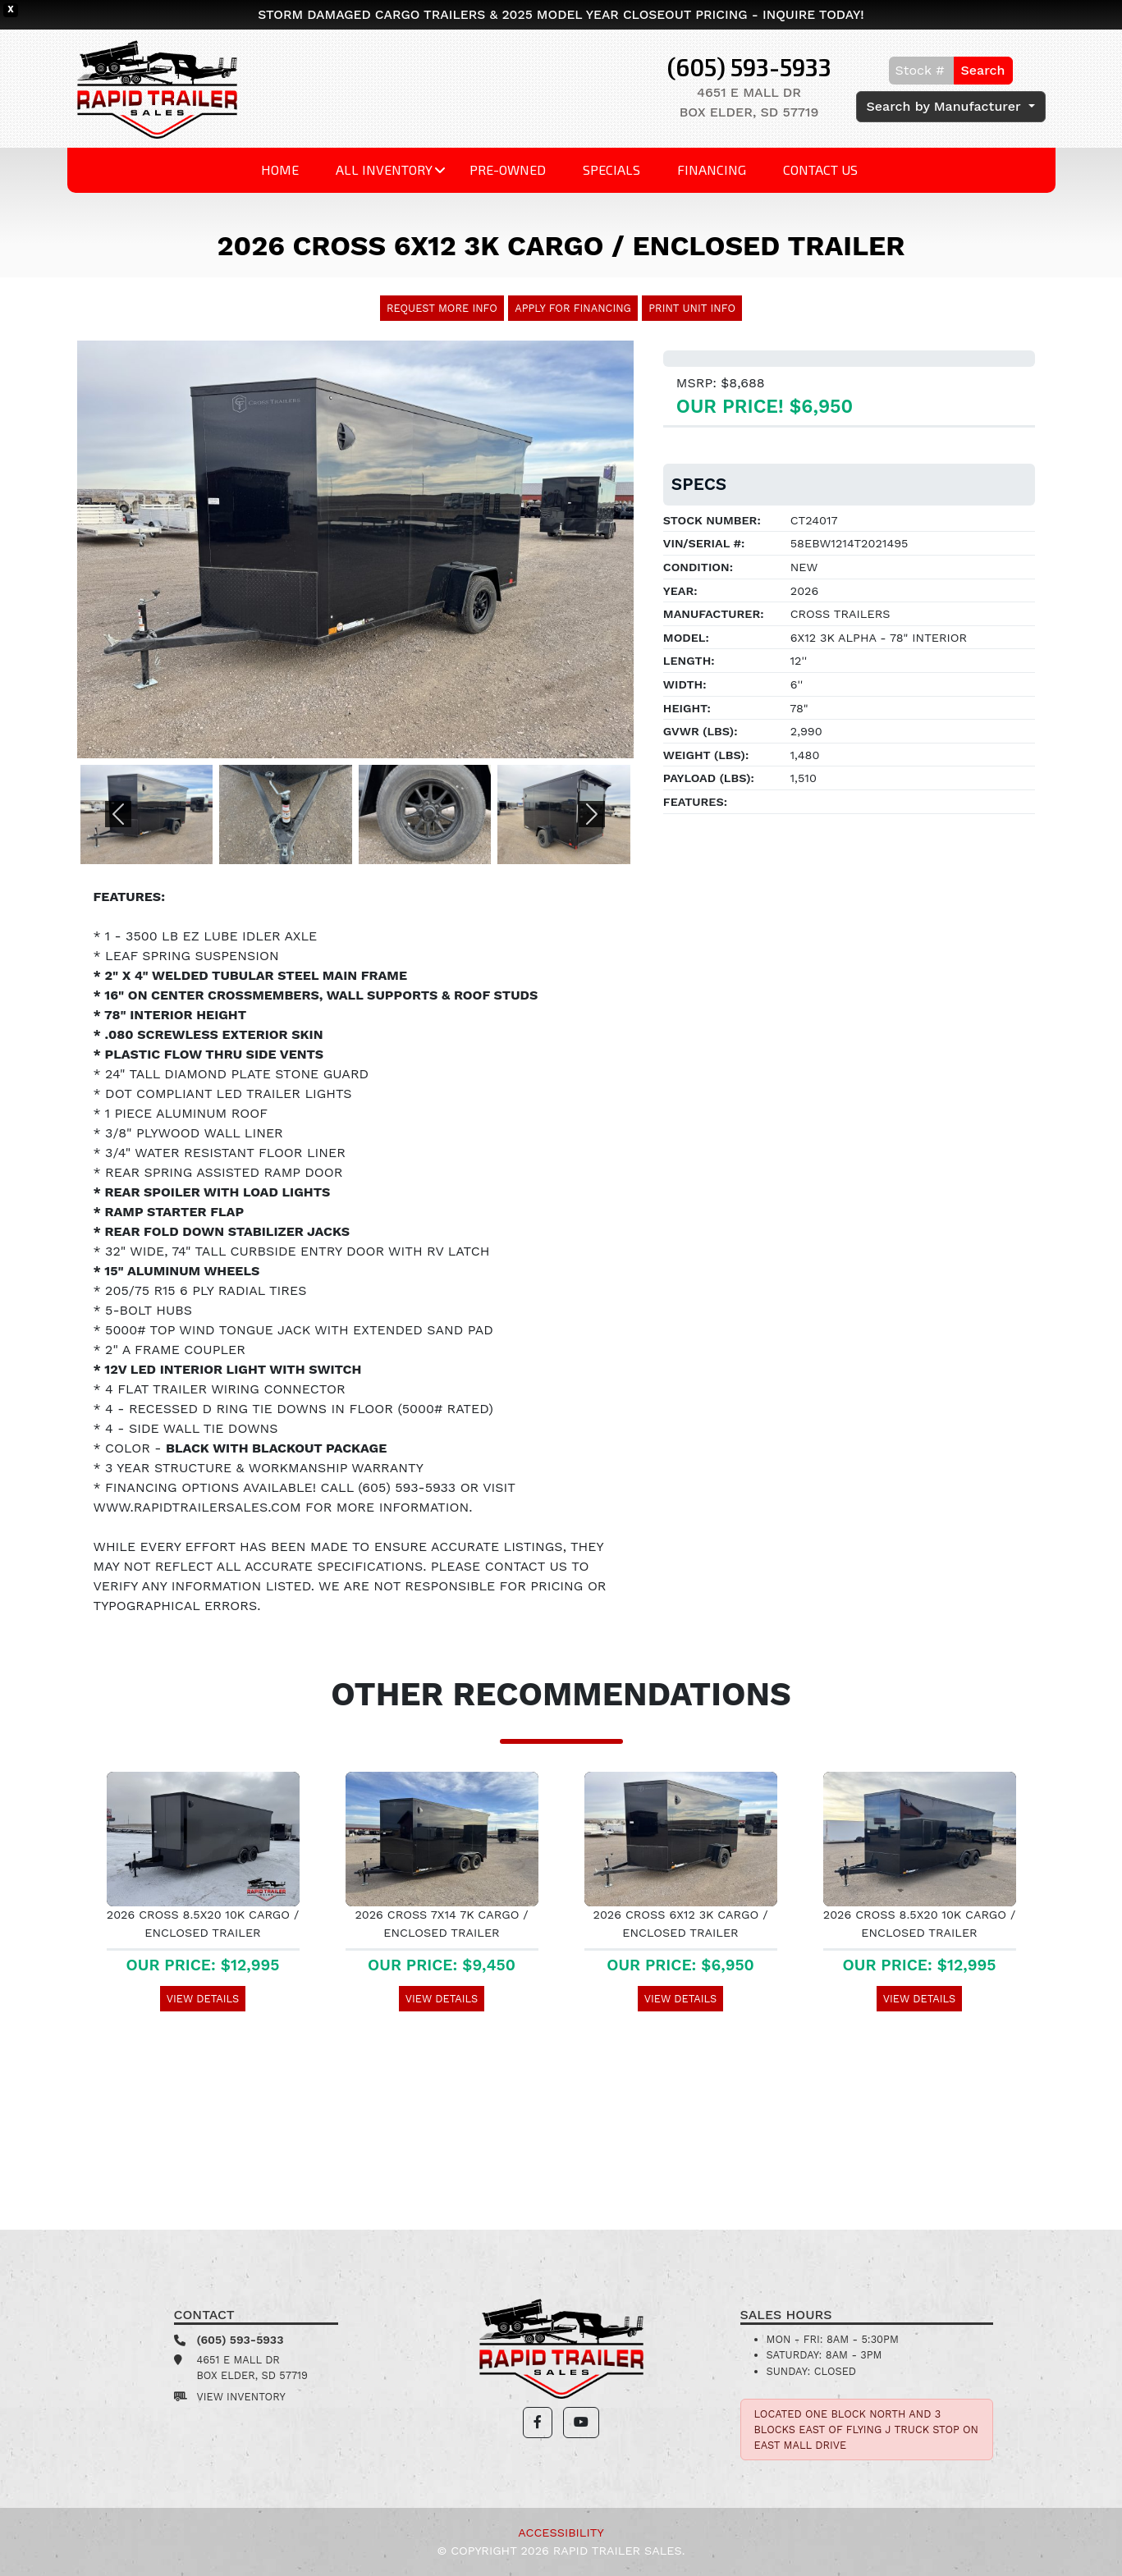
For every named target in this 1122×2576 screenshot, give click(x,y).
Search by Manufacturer (946, 106)
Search (983, 70)
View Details (203, 1999)
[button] (119, 814)
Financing (711, 169)
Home (280, 169)
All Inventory (384, 169)
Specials (611, 169)
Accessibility (560, 2532)
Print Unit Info (691, 308)
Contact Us (820, 169)
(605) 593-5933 (749, 67)
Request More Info (442, 308)
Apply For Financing (573, 308)
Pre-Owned (507, 169)
